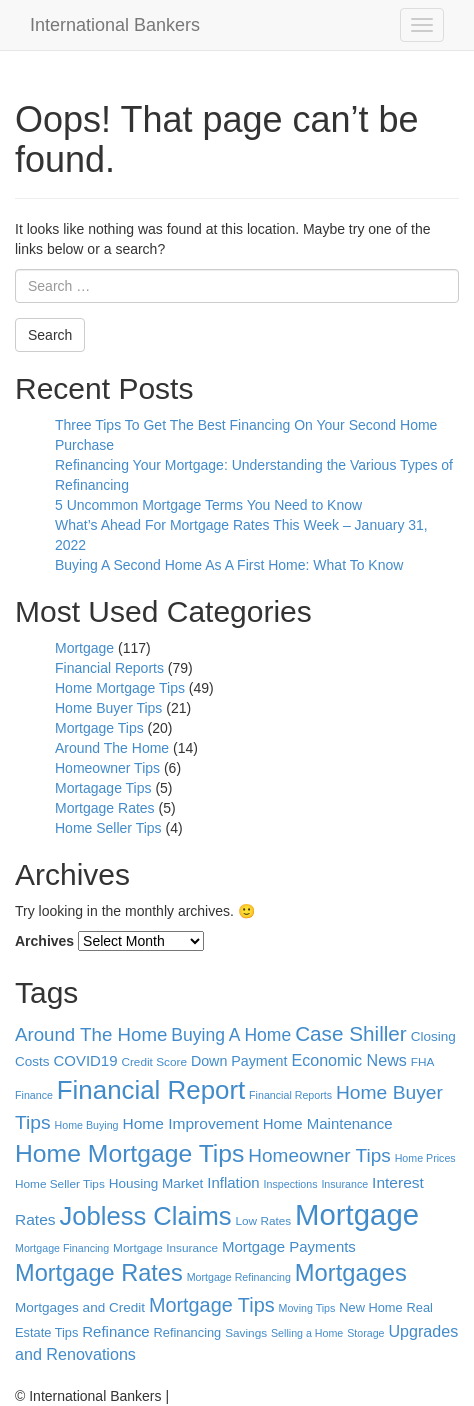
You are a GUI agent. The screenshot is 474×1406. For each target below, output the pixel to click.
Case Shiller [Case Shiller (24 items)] (351, 1033)
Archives (44, 941)
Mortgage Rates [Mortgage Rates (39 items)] (99, 1273)
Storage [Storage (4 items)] (365, 1333)
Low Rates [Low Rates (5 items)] (263, 1221)
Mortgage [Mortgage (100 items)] (357, 1214)
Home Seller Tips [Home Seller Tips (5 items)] (60, 1184)
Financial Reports (109, 668)
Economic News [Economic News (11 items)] (349, 1060)
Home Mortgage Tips (120, 688)
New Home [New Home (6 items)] (370, 1307)
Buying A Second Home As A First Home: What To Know (229, 565)
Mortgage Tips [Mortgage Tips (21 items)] (212, 1305)
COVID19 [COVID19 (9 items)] (85, 1060)
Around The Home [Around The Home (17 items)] (91, 1034)
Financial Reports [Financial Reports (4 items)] (290, 1095)
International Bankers (115, 25)
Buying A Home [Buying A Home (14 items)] (231, 1035)
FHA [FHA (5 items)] (423, 1062)
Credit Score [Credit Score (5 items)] (154, 1062)
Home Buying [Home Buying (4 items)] (87, 1125)
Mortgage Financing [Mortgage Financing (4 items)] (62, 1248)
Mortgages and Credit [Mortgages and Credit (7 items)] (80, 1307)
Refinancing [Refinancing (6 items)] (188, 1332)
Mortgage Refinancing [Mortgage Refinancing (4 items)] (239, 1277)
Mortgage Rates (105, 808)
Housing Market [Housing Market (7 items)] (156, 1183)
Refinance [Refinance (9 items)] (115, 1331)
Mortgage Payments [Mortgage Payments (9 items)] (289, 1246)
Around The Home (112, 748)
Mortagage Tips (103, 788)
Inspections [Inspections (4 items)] (291, 1184)
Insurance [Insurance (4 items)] (344, 1184)
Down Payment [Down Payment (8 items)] (239, 1061)
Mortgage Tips (99, 728)
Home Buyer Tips (108, 708)
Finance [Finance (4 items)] (34, 1095)
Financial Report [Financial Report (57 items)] (151, 1090)
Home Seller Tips (108, 828)
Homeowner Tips (107, 768)
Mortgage (84, 648)
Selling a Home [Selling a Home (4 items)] (307, 1333)
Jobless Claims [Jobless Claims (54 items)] (145, 1216)
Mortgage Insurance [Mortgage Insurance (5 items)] (165, 1248)
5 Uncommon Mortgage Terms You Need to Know (208, 505)
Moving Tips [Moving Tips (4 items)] (307, 1308)
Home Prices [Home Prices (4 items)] (425, 1158)
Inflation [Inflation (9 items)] (233, 1182)
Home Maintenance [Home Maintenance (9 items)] (328, 1123)
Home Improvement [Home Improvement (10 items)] (190, 1123)
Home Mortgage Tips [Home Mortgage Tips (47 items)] (129, 1153)
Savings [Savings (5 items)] (246, 1333)
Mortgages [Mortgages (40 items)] (351, 1273)
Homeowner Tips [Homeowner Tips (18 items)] (319, 1155)
